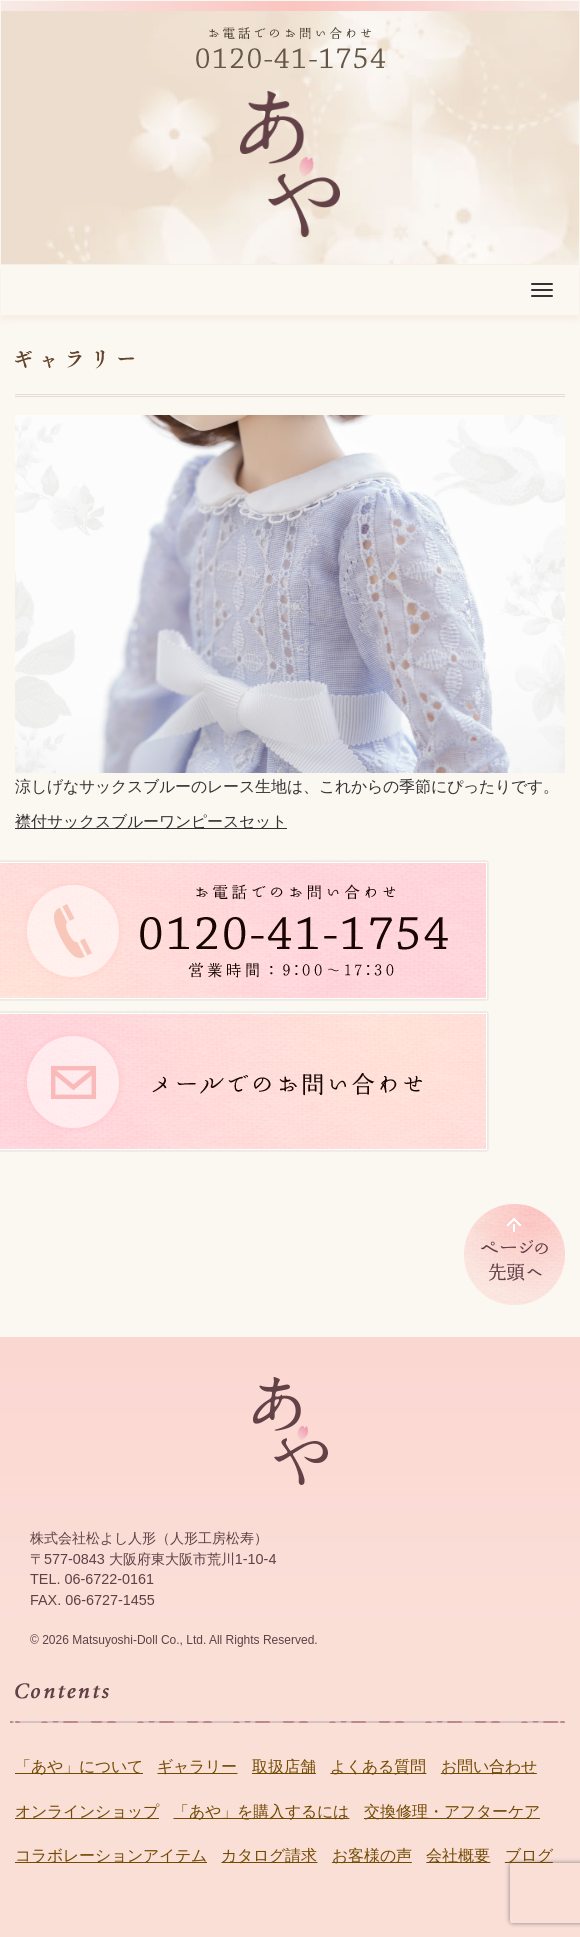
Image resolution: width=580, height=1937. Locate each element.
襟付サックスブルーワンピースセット (151, 821)
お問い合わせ (489, 1766)
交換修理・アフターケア (452, 1811)
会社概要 (458, 1855)
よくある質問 (378, 1766)
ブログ (529, 1855)
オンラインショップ (87, 1811)
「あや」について (79, 1766)
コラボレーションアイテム (111, 1855)
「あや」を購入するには (261, 1811)
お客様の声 (372, 1855)
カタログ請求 (269, 1855)
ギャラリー (197, 1766)
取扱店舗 (284, 1766)
